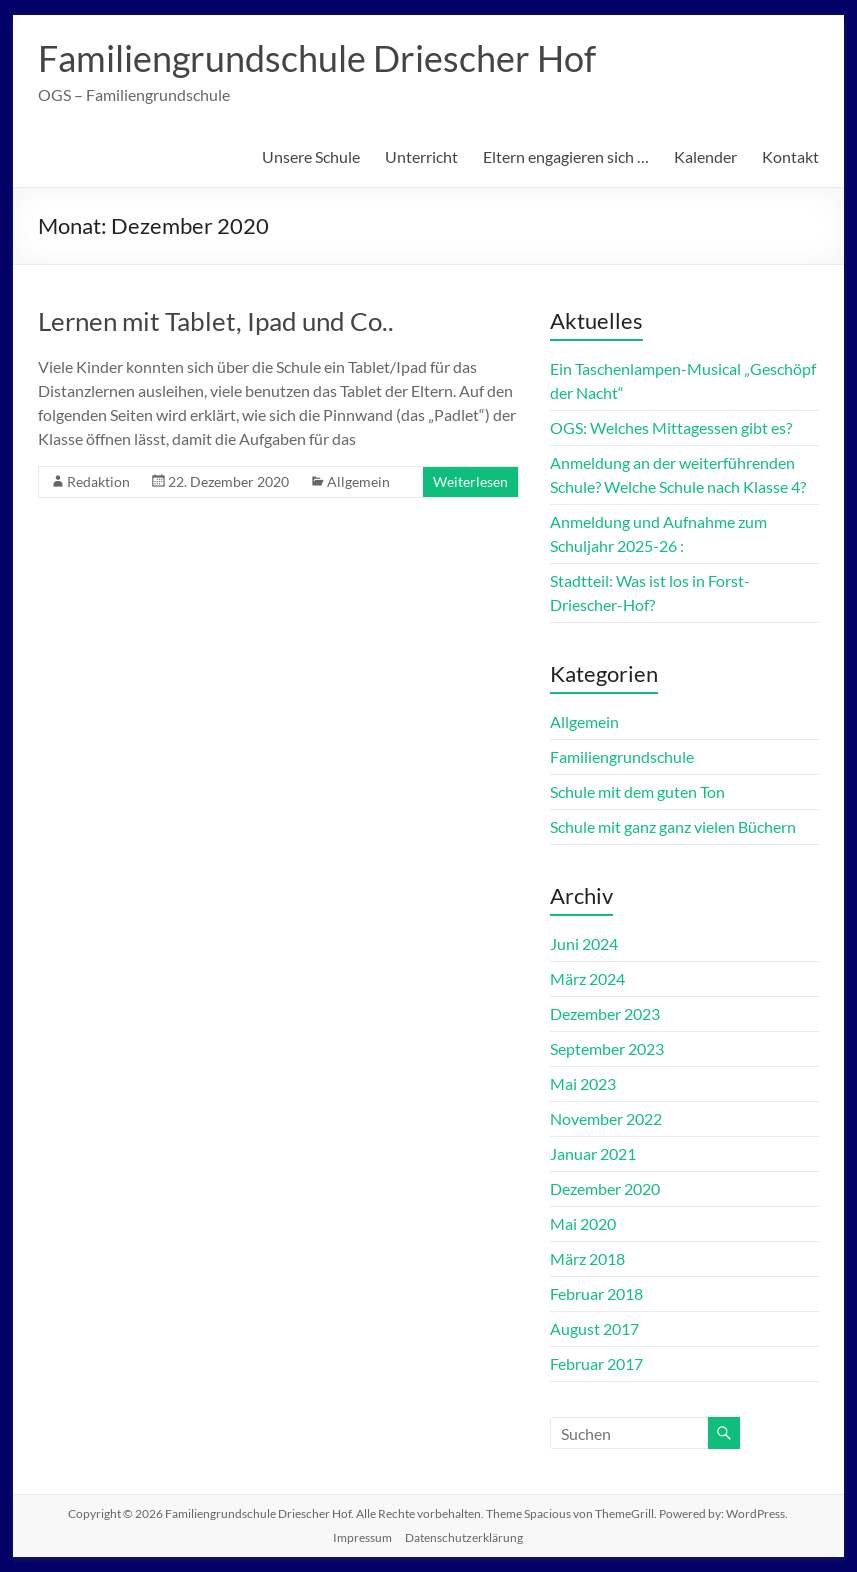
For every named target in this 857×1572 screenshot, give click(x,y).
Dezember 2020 (605, 1188)
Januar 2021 (593, 1153)
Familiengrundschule (622, 756)
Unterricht (421, 156)
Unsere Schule (311, 156)
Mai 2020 (583, 1223)
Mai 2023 (583, 1083)
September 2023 (607, 1048)
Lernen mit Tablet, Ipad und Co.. (216, 321)
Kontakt (790, 156)
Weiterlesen (470, 481)
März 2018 (587, 1258)
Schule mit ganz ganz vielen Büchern (673, 826)
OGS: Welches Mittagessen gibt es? (671, 427)
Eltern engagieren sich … (566, 156)
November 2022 (606, 1118)
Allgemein (358, 481)
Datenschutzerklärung (464, 1537)
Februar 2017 (596, 1363)
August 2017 (594, 1328)
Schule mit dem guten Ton (637, 791)
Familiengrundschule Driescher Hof (317, 58)
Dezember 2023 (605, 1013)
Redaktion (98, 481)
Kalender (705, 156)
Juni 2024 (584, 943)
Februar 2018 (596, 1293)
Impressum (362, 1537)
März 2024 (587, 978)
